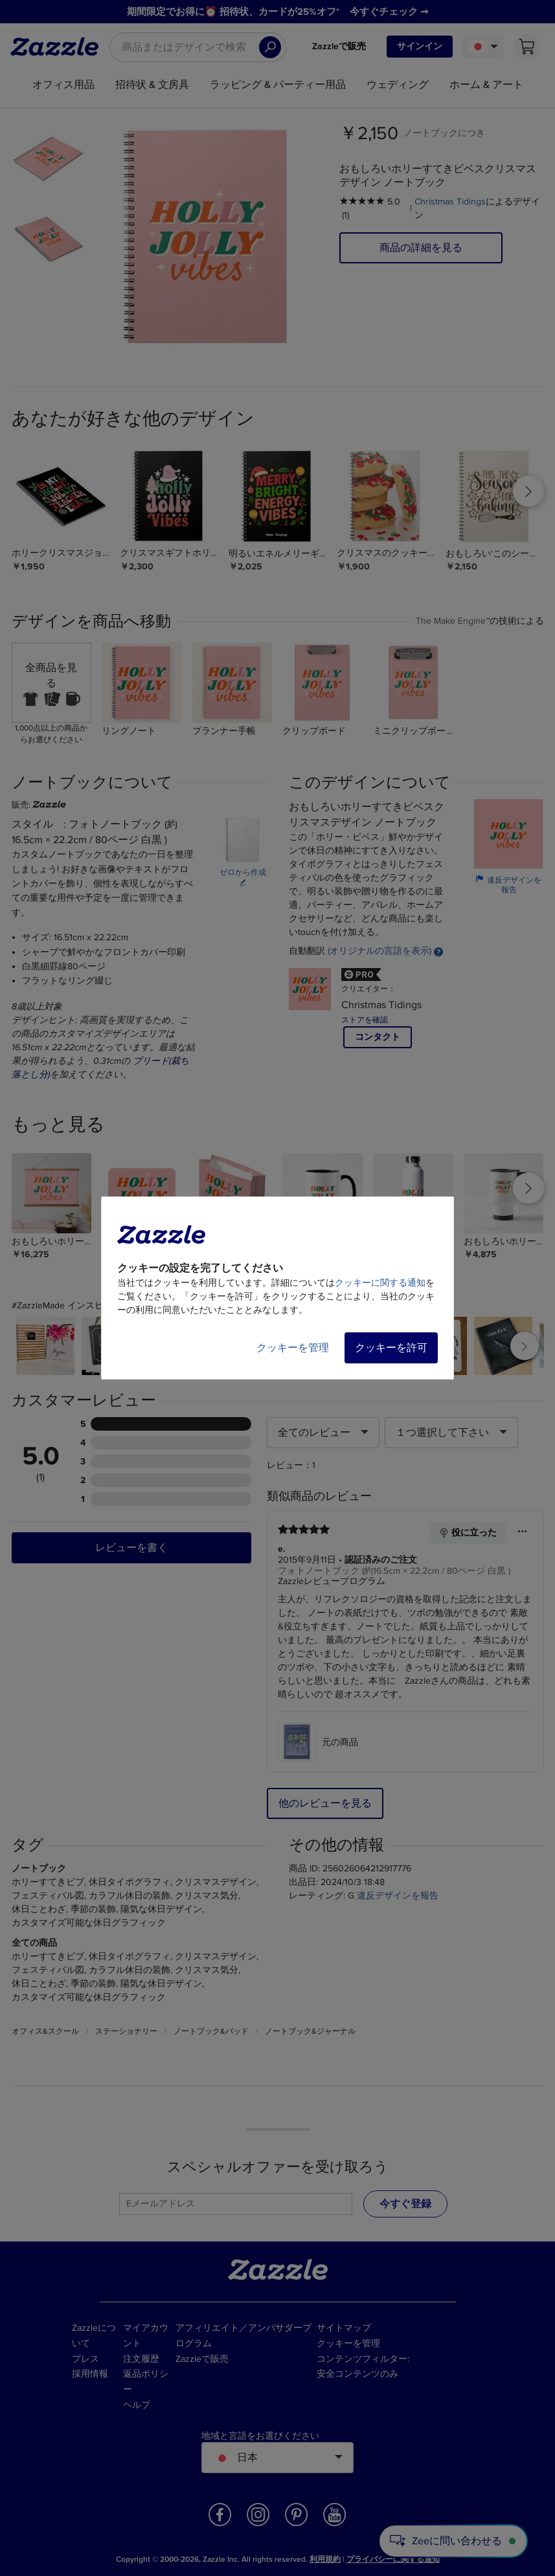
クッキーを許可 (391, 1347)
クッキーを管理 (292, 1347)
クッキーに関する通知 (380, 1282)
